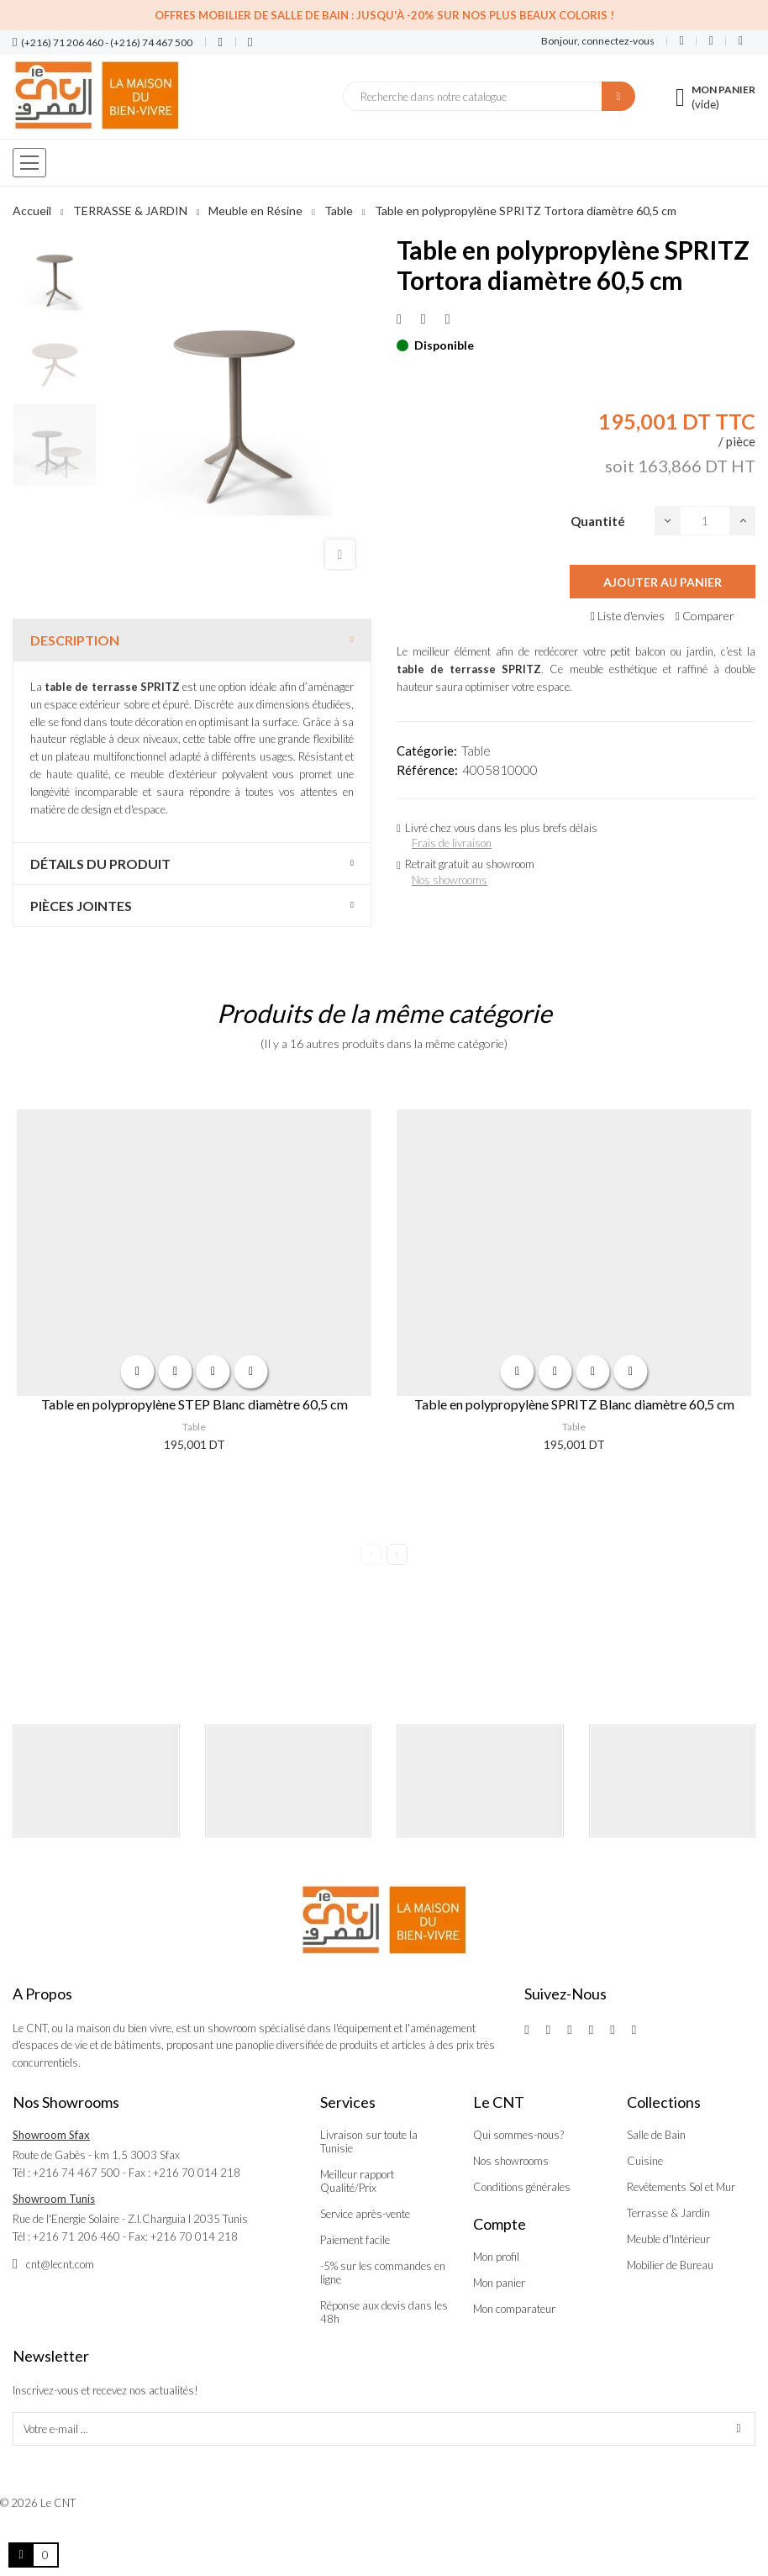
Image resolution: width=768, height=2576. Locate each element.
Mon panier (499, 2282)
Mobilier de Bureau (670, 2265)
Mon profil (496, 2256)
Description (74, 640)
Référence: (427, 769)
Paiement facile (355, 2240)
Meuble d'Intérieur (668, 2239)
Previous (371, 1554)
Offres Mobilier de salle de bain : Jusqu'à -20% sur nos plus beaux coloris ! (384, 15)
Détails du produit (100, 864)
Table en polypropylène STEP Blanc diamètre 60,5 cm (194, 1404)
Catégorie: (427, 750)
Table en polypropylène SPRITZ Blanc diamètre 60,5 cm (574, 1404)
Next (397, 1554)
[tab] (192, 640)
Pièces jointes (81, 906)
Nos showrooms (449, 880)
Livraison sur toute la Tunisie (369, 2141)
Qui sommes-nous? (518, 2134)
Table (476, 750)
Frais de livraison (452, 843)
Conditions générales (522, 2187)
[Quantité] (705, 520)
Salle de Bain (656, 2134)
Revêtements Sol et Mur (681, 2187)
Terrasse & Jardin (668, 2213)
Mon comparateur (514, 2308)
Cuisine (645, 2161)
